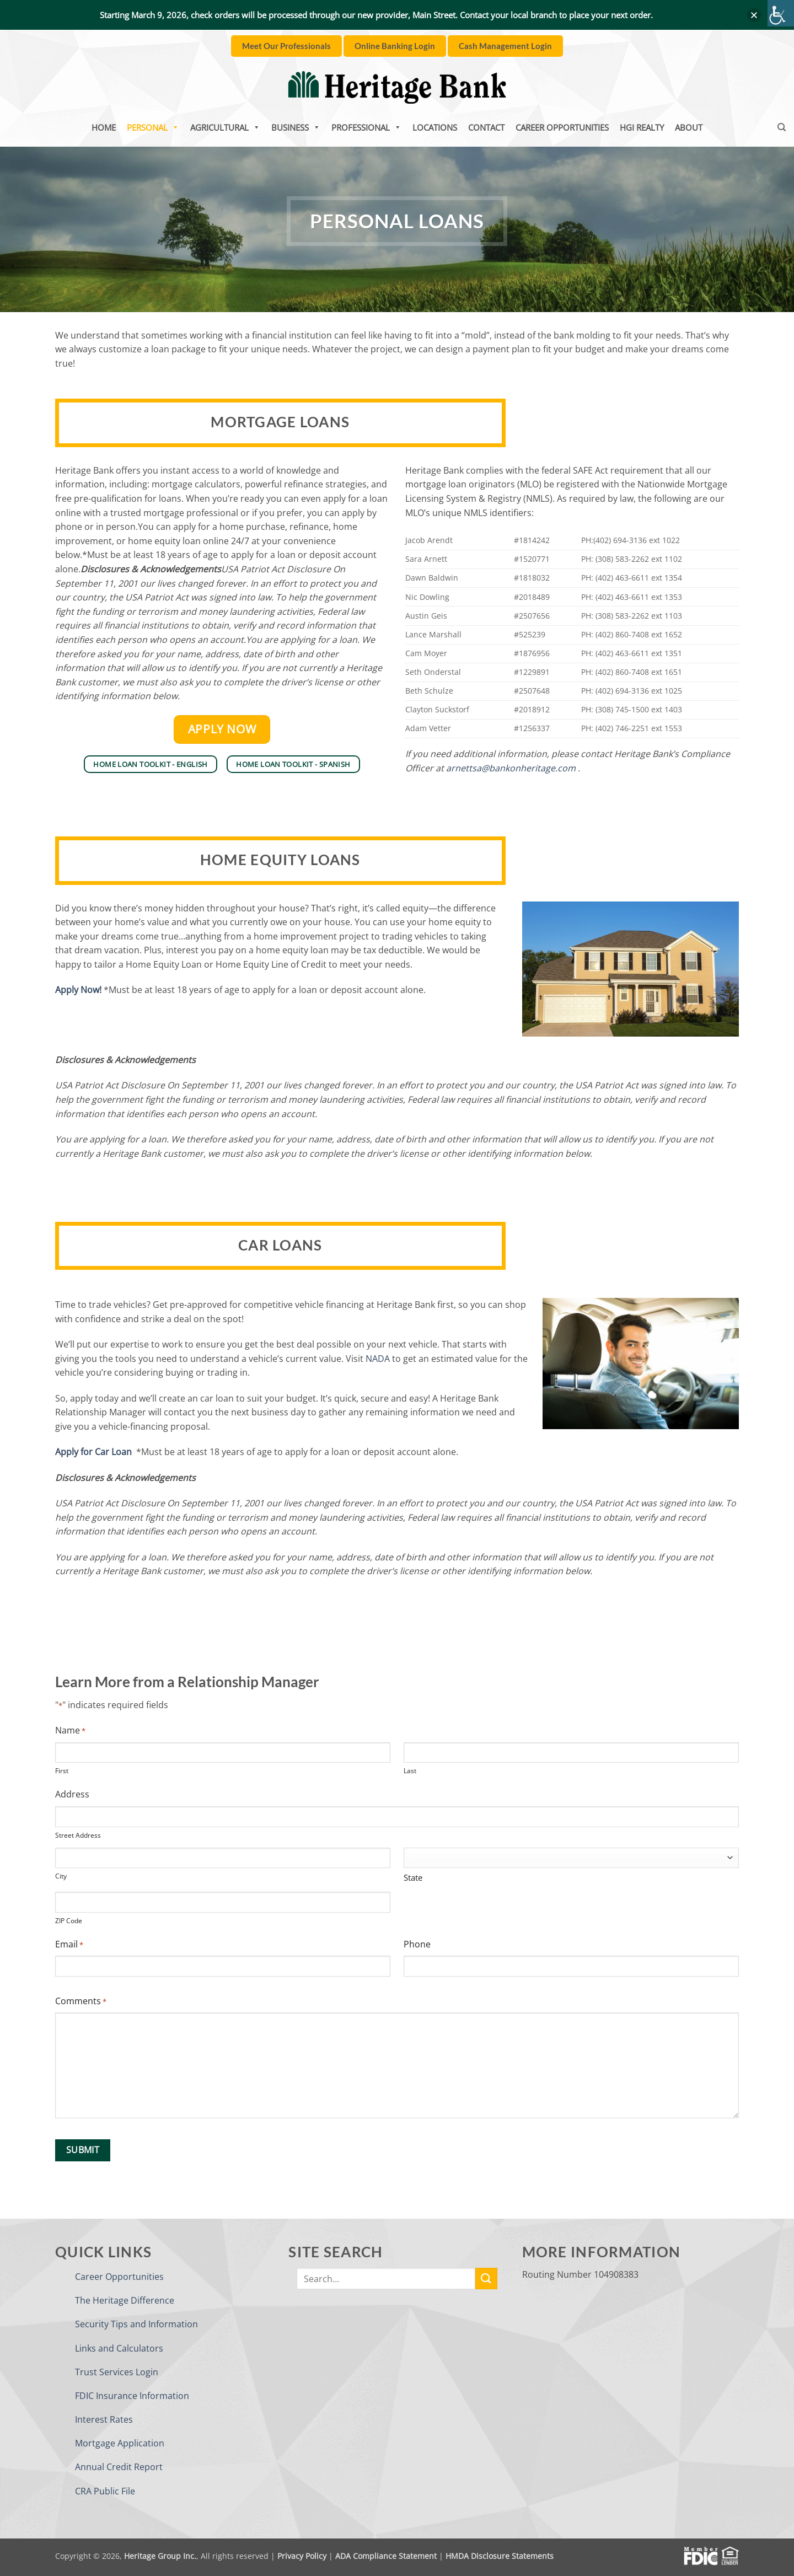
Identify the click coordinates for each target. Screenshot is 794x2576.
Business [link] (295, 127)
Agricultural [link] (225, 127)
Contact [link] (486, 127)
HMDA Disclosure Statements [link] (500, 2556)
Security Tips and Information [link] (136, 2324)
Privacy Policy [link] (301, 2556)
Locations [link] (434, 127)
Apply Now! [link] (78, 990)
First (61, 1770)
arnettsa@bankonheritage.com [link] (511, 768)
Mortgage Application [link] (119, 2443)
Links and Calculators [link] (119, 2348)
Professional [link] (366, 127)
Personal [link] (153, 127)
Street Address (78, 1835)
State (413, 1877)
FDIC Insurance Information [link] (132, 2396)
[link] (781, 13)
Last (410, 1770)
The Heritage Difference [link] (124, 2300)
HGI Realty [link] (642, 127)
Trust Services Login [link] (116, 2372)
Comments (80, 2001)
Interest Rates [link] (104, 2419)
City (61, 1876)
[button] (754, 15)
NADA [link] (378, 1359)
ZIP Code (68, 1920)
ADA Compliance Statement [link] (386, 2556)
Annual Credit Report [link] (119, 2467)
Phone (417, 1944)
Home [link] (104, 127)
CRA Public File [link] (105, 2491)
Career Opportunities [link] (562, 127)
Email (69, 1944)
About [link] (688, 127)
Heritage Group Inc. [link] (160, 2556)
